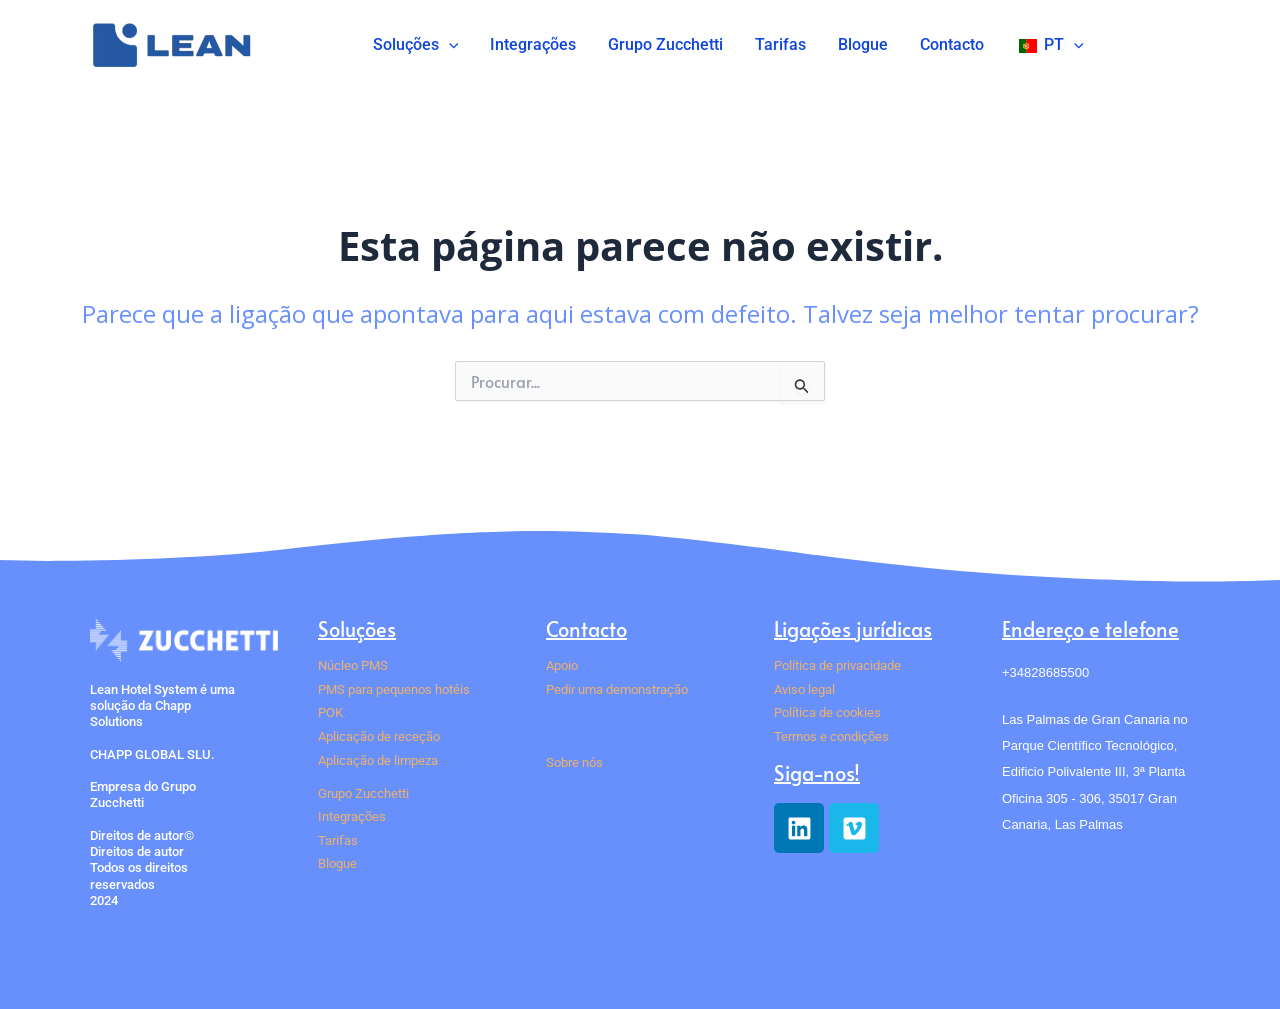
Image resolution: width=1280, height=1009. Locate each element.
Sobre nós (574, 762)
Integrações (533, 44)
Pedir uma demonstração (617, 689)
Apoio (562, 665)
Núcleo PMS (353, 665)
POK (330, 712)
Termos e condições (831, 736)
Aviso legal (804, 689)
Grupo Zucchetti (665, 44)
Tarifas (780, 44)
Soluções (416, 45)
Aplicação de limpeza (378, 760)
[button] (449, 45)
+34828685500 (1045, 672)
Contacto (952, 44)
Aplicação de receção (379, 736)
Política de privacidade (837, 665)
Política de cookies (827, 712)
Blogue (863, 44)
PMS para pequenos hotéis (394, 689)
